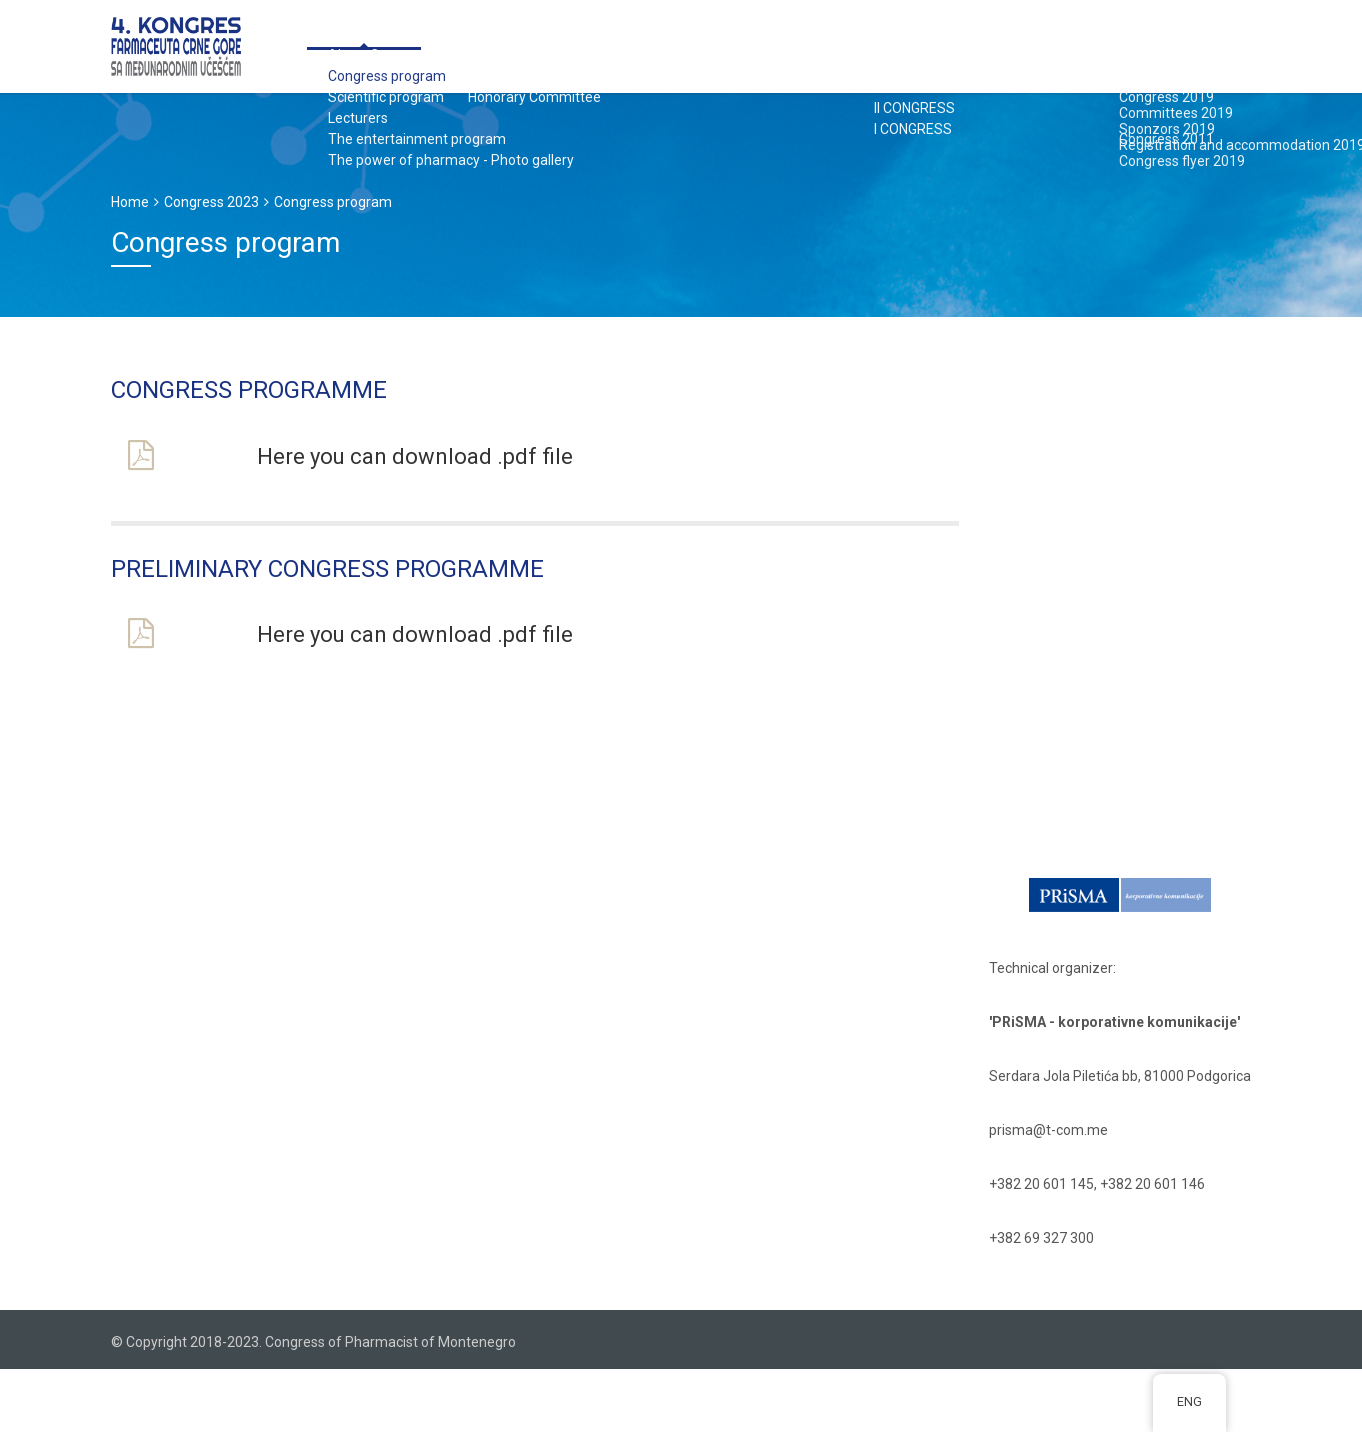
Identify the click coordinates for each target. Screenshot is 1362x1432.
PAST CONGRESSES (1039, 44)
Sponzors (672, 44)
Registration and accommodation (845, 44)
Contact (1157, 44)
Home (130, 202)
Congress (317, 44)
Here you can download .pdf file (415, 456)
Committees (422, 44)
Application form (550, 44)
